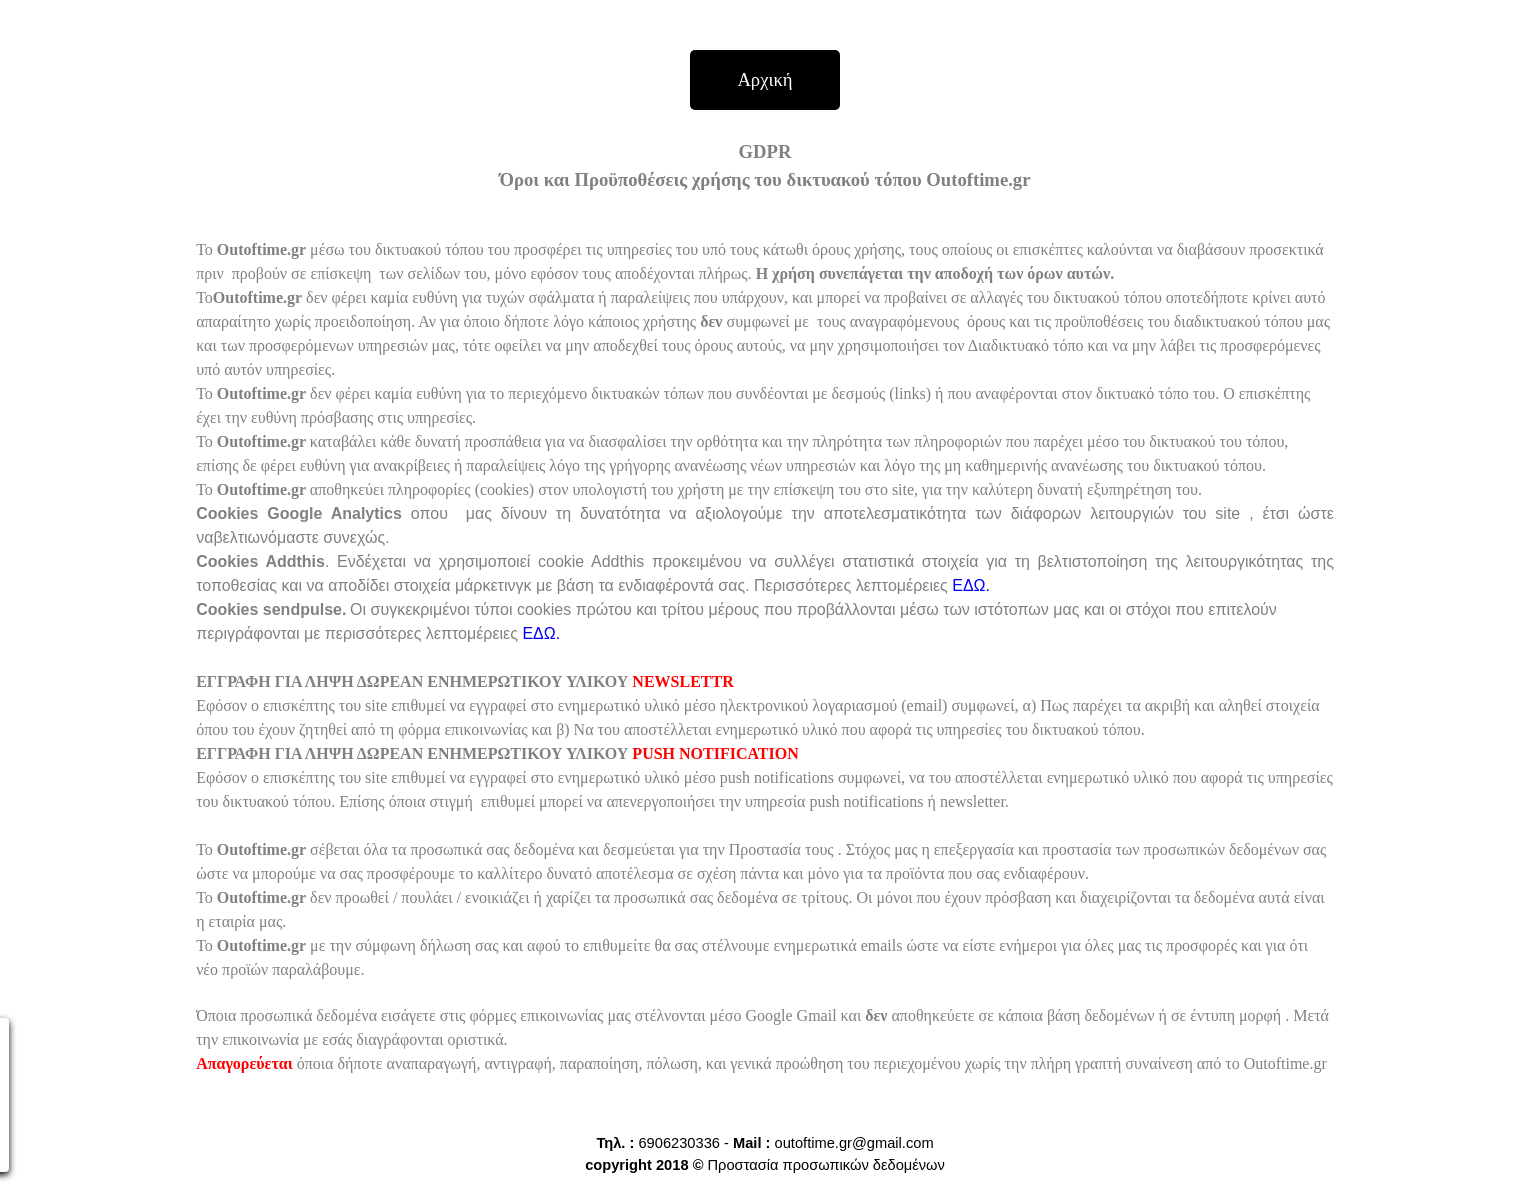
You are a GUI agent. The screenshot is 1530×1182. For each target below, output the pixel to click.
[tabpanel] (765, 618)
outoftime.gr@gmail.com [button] (854, 1143)
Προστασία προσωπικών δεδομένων (826, 1165)
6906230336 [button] (679, 1143)
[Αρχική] (765, 80)
